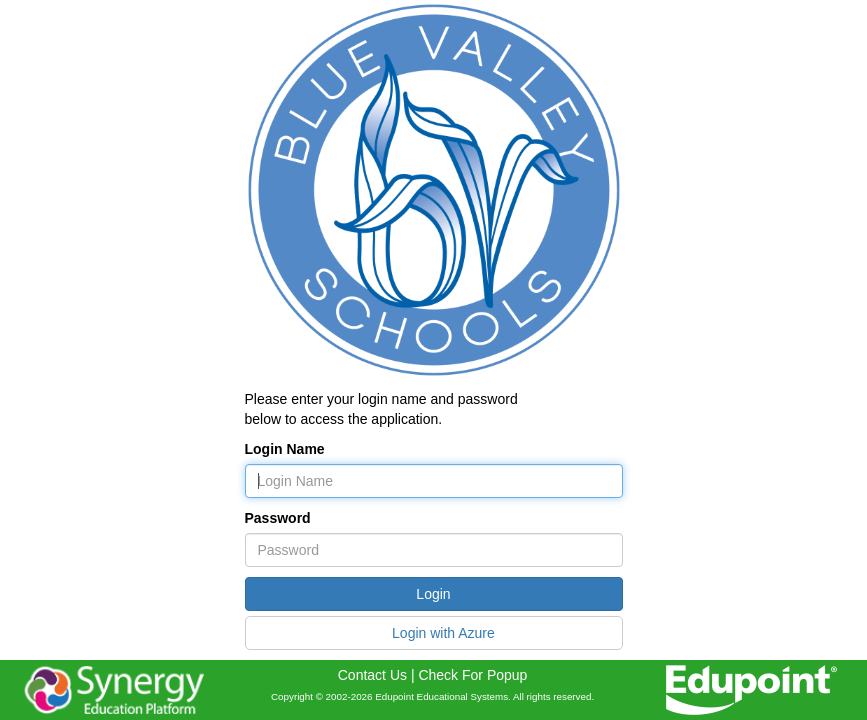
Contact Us (372, 675)
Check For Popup (472, 675)
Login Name (285, 449)
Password (278, 518)
